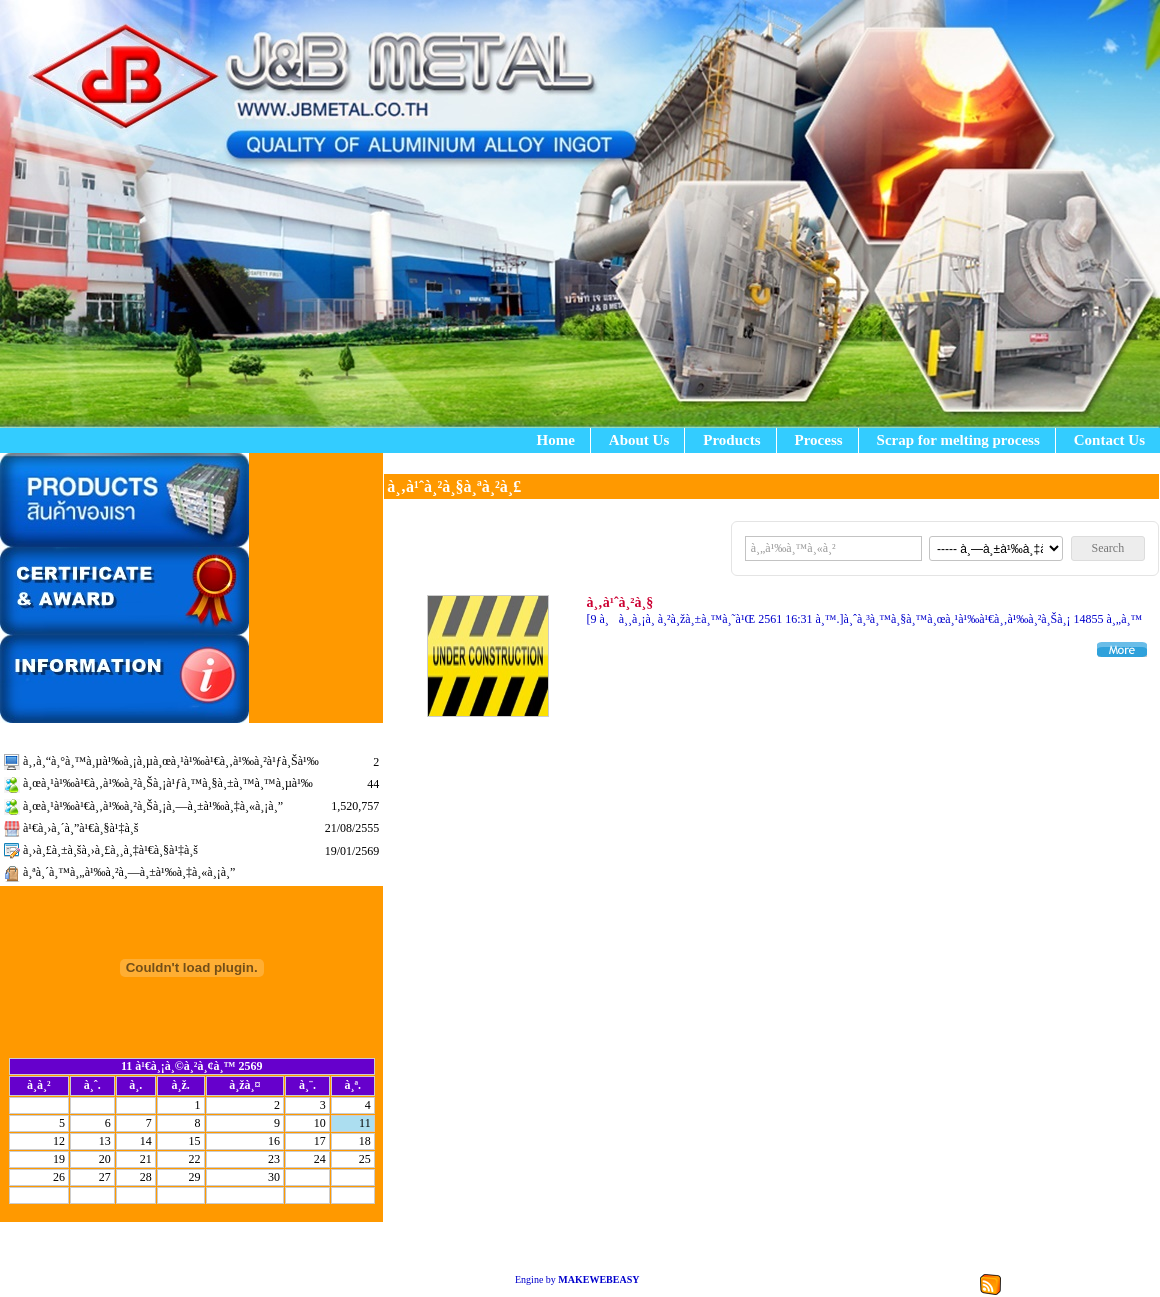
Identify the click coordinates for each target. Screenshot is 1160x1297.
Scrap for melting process (958, 440)
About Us (639, 440)
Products (731, 440)
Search (1108, 548)
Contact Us (1109, 440)
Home (556, 440)
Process (819, 440)
